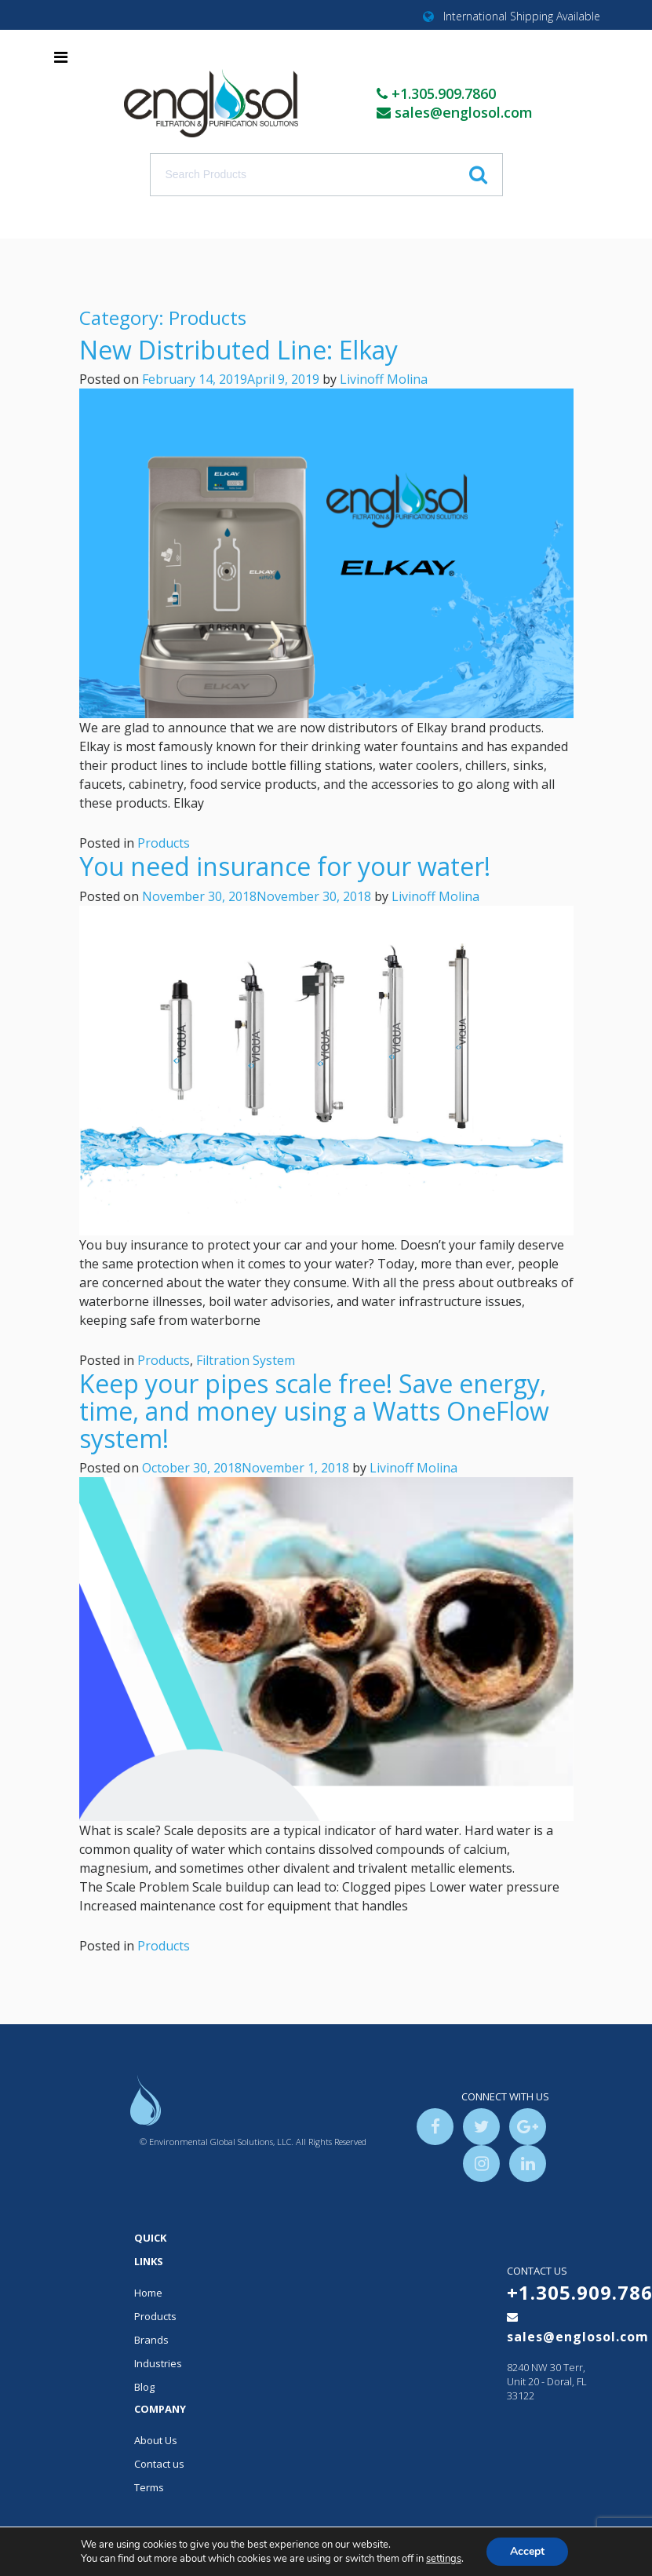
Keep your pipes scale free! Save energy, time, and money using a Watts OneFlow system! (314, 1410)
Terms (149, 2487)
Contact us (159, 2464)
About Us (155, 2440)
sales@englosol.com (464, 112)
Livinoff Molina (384, 379)
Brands (151, 2340)
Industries (158, 2363)
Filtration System (245, 1360)
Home (148, 2293)
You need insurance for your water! (284, 866)
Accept (527, 2551)
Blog (144, 2387)
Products (163, 843)
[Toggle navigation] (61, 57)
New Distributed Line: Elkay (238, 350)
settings (443, 2559)
